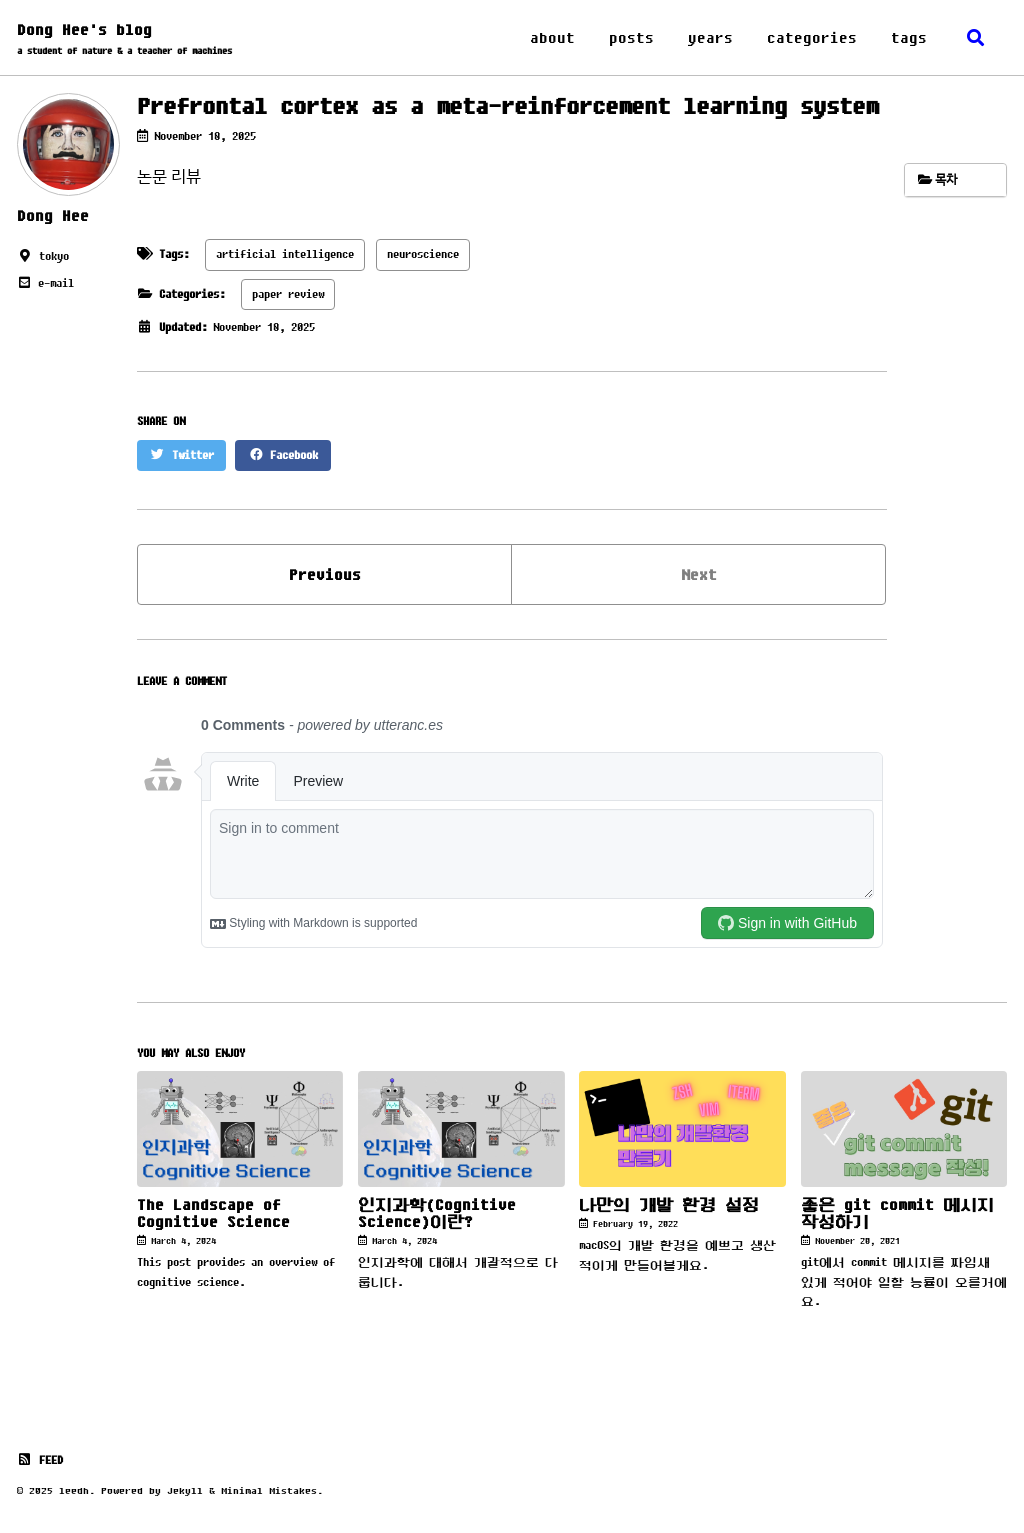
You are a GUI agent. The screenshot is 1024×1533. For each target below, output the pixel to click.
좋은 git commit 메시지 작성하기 (897, 1213)
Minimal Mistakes (269, 1490)
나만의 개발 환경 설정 (669, 1204)
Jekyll (185, 1490)
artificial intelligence (285, 254)
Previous (325, 574)
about (552, 37)
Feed (40, 1460)
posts (631, 37)
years (710, 37)
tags (909, 37)
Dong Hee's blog (124, 39)
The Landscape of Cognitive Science (213, 1213)
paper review (288, 294)
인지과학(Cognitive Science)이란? (437, 1213)
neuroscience (423, 254)
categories (812, 37)
